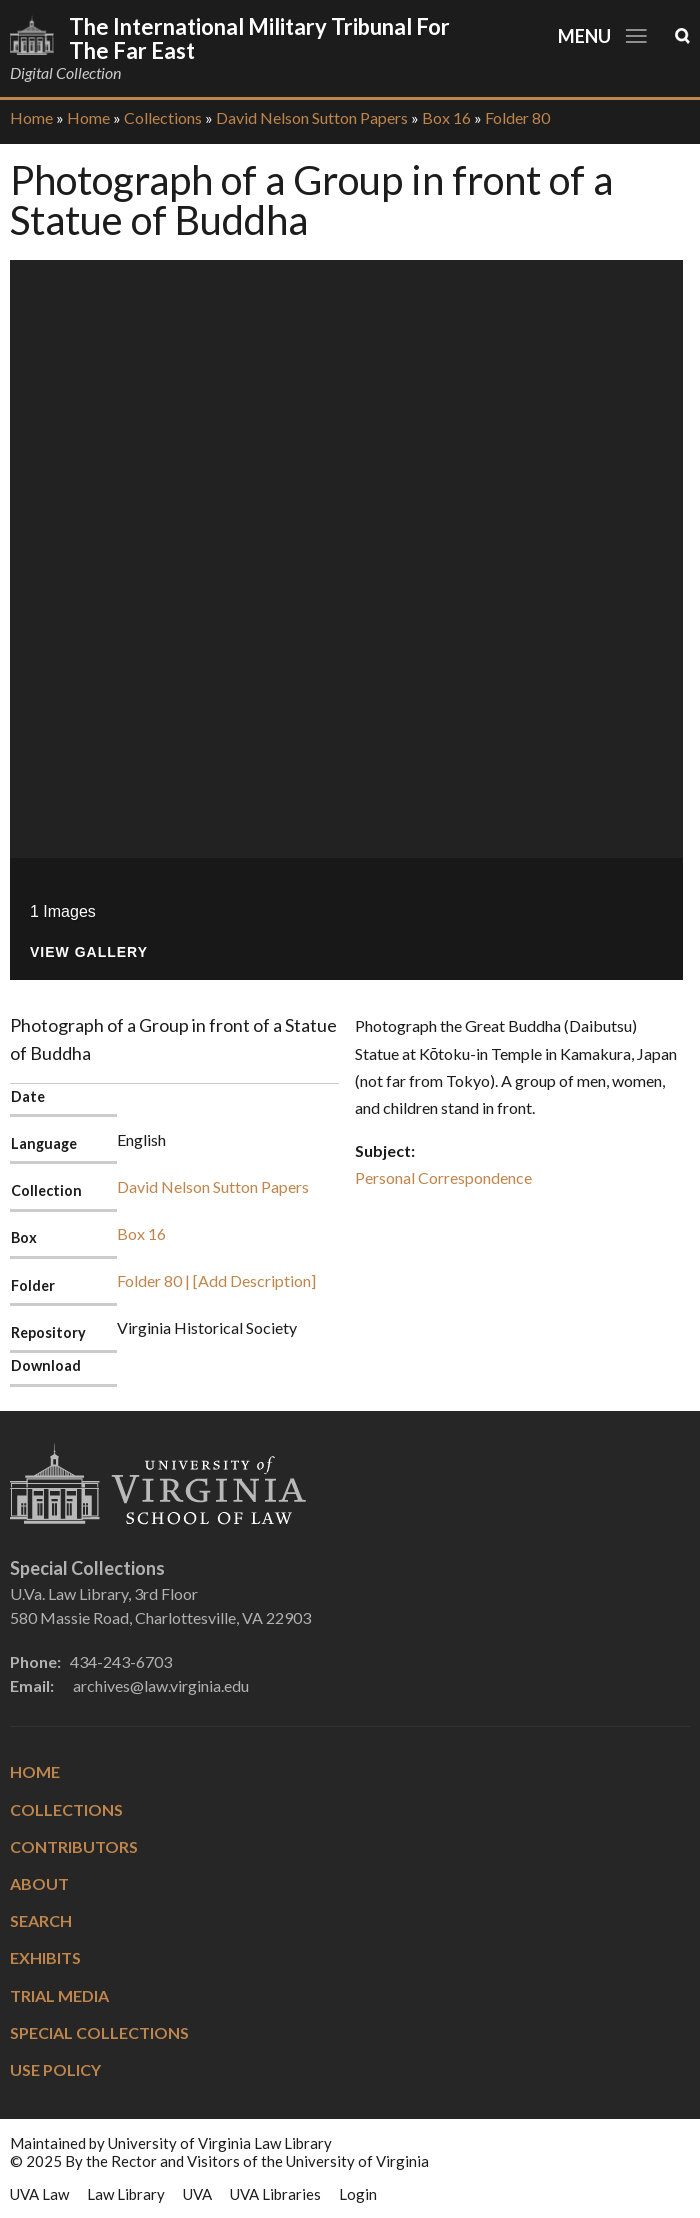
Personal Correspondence (443, 1177)
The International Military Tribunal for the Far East (259, 38)
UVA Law (39, 2194)
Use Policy (55, 2069)
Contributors (74, 1846)
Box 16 (446, 117)
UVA (197, 2194)
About (39, 1883)
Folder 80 (517, 117)
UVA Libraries (275, 2194)
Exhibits (45, 1957)
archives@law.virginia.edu (161, 1685)
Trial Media (59, 1995)
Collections (163, 117)
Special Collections (99, 2032)
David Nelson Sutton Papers (312, 117)
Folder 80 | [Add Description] (216, 1280)
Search (41, 1920)
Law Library (126, 2194)
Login (358, 2194)
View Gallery (89, 952)
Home (31, 117)
